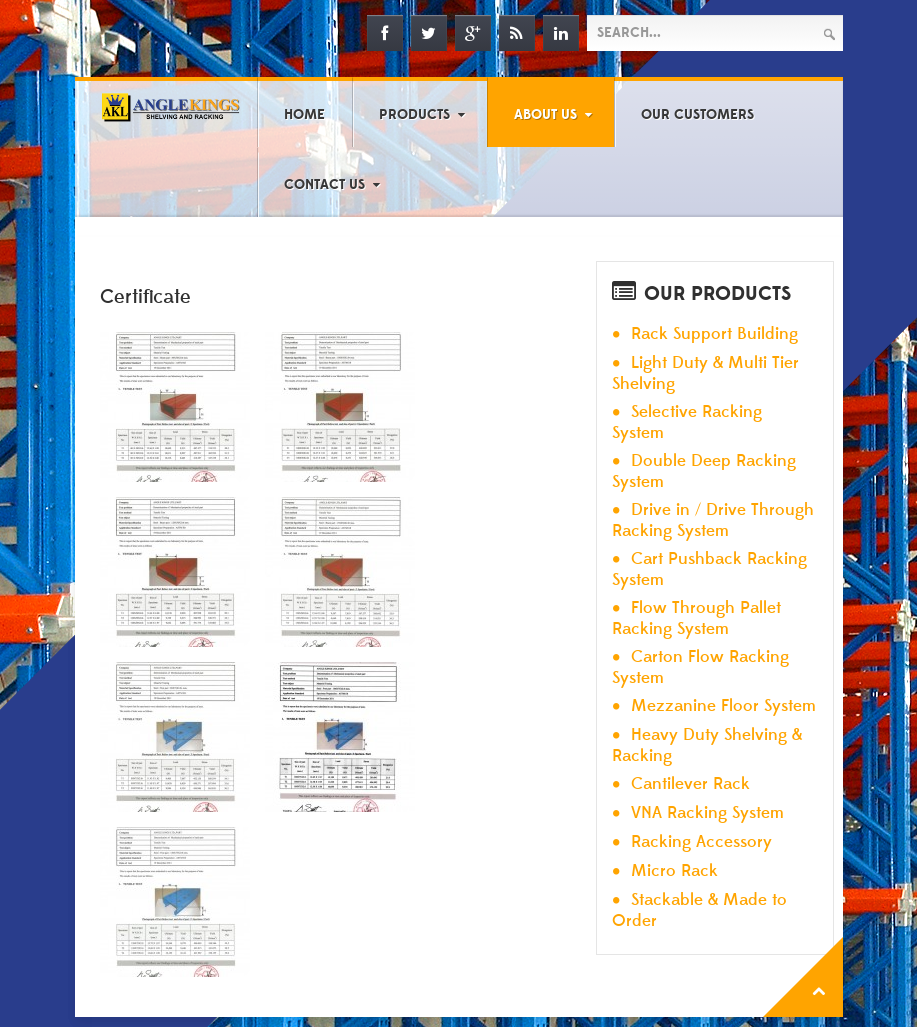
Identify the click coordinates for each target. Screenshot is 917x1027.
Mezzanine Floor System (723, 706)
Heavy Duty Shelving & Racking (707, 745)
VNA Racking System (707, 813)
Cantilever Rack (690, 784)
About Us (545, 115)
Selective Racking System (687, 422)
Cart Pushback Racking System (709, 569)
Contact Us (324, 185)
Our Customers (697, 115)
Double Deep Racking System (704, 471)
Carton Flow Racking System (700, 667)
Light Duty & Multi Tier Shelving (705, 373)
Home (304, 115)
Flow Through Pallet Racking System (696, 618)
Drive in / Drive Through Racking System (713, 520)
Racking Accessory (701, 842)
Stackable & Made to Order (699, 910)
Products (414, 115)
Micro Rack (674, 871)
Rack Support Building (714, 334)
